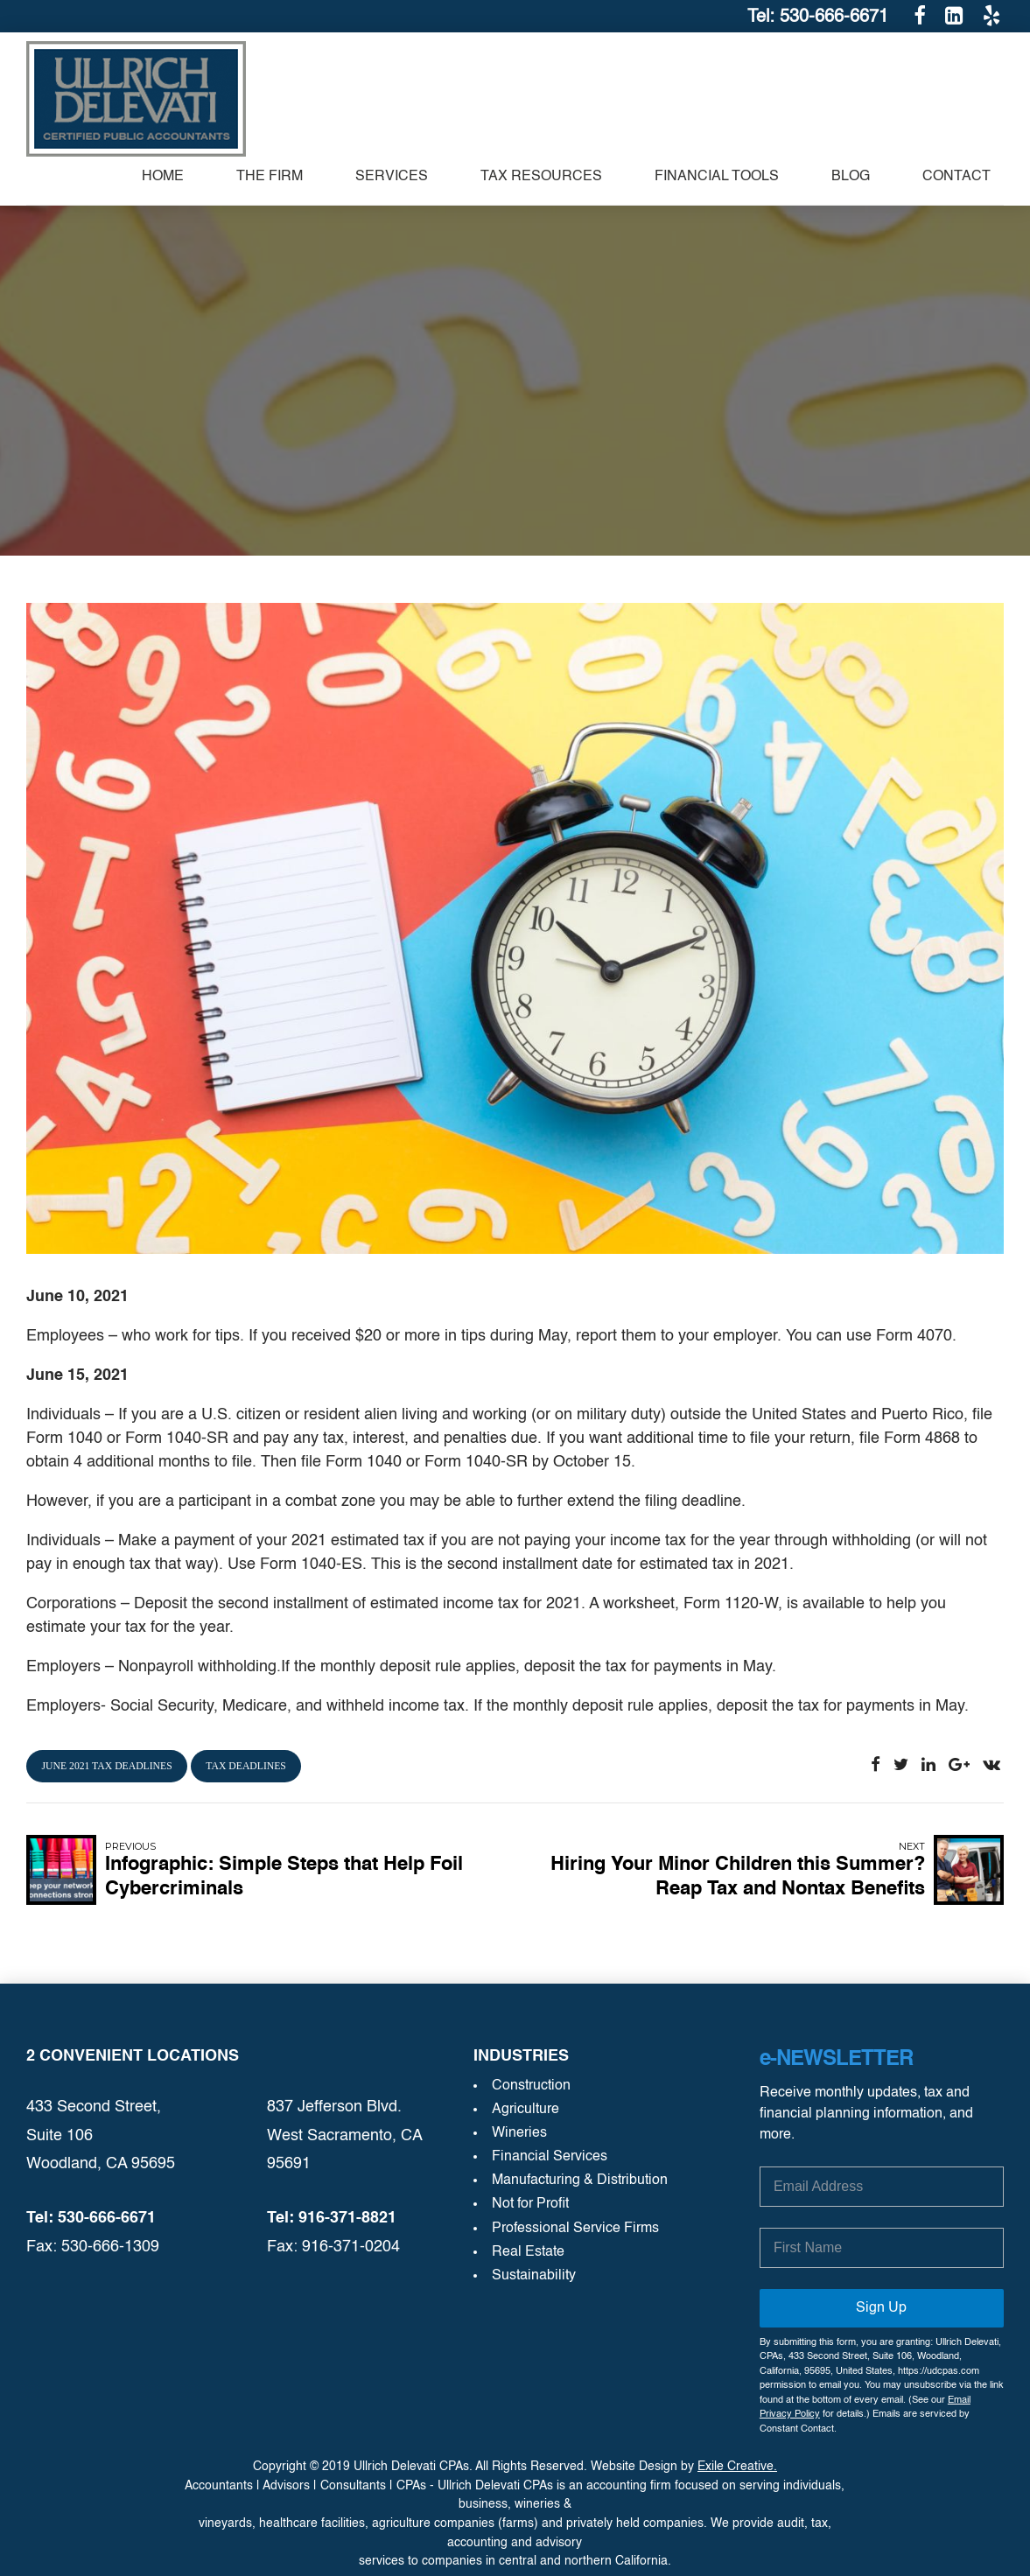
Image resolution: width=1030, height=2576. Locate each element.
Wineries (519, 2133)
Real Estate (528, 2252)
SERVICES (391, 177)
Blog (850, 177)
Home (163, 177)
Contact (956, 177)
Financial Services (549, 2157)
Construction (531, 2086)
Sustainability (534, 2276)
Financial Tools (717, 177)
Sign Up (881, 2308)
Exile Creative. (737, 2466)
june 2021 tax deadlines (107, 1766)
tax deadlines (246, 1766)
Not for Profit (530, 2204)
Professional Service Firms (575, 2229)
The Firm (269, 177)
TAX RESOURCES (541, 177)
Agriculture (525, 2110)
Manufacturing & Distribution (580, 2181)
